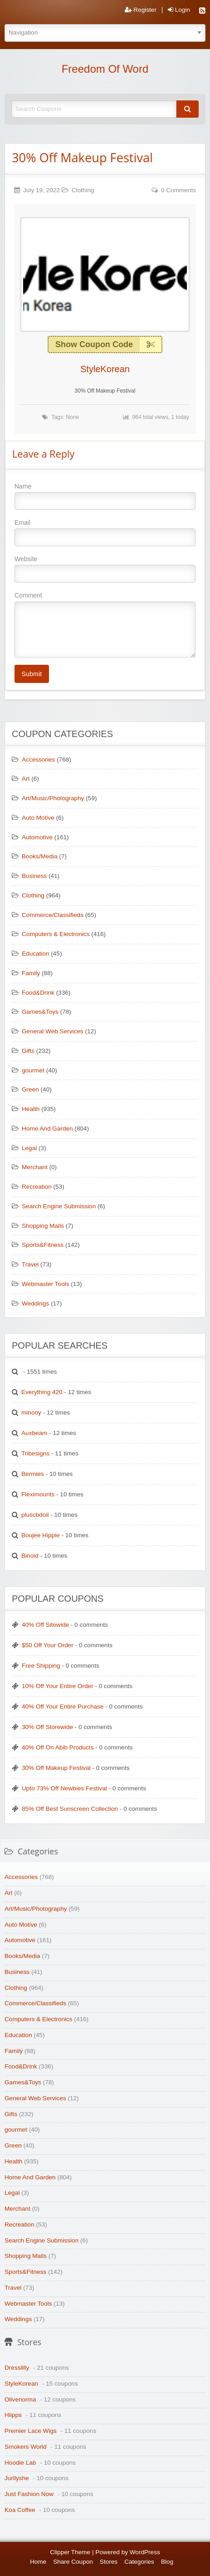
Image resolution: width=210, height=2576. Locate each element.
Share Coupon (73, 2561)
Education (35, 953)
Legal (29, 1148)
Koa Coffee (20, 2509)
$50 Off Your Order (47, 1645)
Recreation (37, 1186)
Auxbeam (34, 1433)
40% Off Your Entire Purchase (62, 1706)
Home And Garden (47, 1128)
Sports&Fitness (42, 1244)
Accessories (38, 759)
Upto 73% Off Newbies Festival (64, 1788)
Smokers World (26, 2446)
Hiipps (13, 2415)
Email (105, 532)
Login (179, 10)
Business (34, 875)
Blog (167, 2561)
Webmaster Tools (45, 1284)
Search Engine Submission (59, 1206)
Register (140, 10)
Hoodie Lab (20, 2462)
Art (25, 778)
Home (38, 2561)
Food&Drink (38, 992)
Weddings (35, 1303)
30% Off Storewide (47, 1727)
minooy (31, 1412)
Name (105, 496)
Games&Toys (40, 1011)
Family (31, 973)
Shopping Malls (43, 1225)
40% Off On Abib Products (57, 1747)
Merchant (35, 1167)
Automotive (37, 837)
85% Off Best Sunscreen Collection (70, 1808)
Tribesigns (35, 1453)
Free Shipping (41, 1665)
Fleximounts (37, 1494)
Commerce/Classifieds (52, 915)
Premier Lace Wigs (31, 2430)
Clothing (83, 190)
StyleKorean (105, 369)
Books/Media (40, 856)
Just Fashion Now (29, 2494)
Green (30, 1089)
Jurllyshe (17, 2478)
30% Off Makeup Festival (82, 157)
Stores (108, 2561)
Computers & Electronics (56, 934)
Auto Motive (38, 817)
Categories (139, 2561)
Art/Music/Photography (53, 798)
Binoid (30, 1555)
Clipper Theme (70, 2552)
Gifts (28, 1050)
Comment (105, 624)
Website (105, 569)
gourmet (33, 1070)
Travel (30, 1264)
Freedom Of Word (105, 69)
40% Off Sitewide (45, 1624)
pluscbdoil (35, 1514)
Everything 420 (42, 1392)
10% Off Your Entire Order (57, 1686)
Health (30, 1109)
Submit (31, 674)
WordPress (145, 2552)
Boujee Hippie (40, 1535)
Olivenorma (20, 2399)
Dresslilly (17, 2367)
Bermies (32, 1473)
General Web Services (52, 1031)
